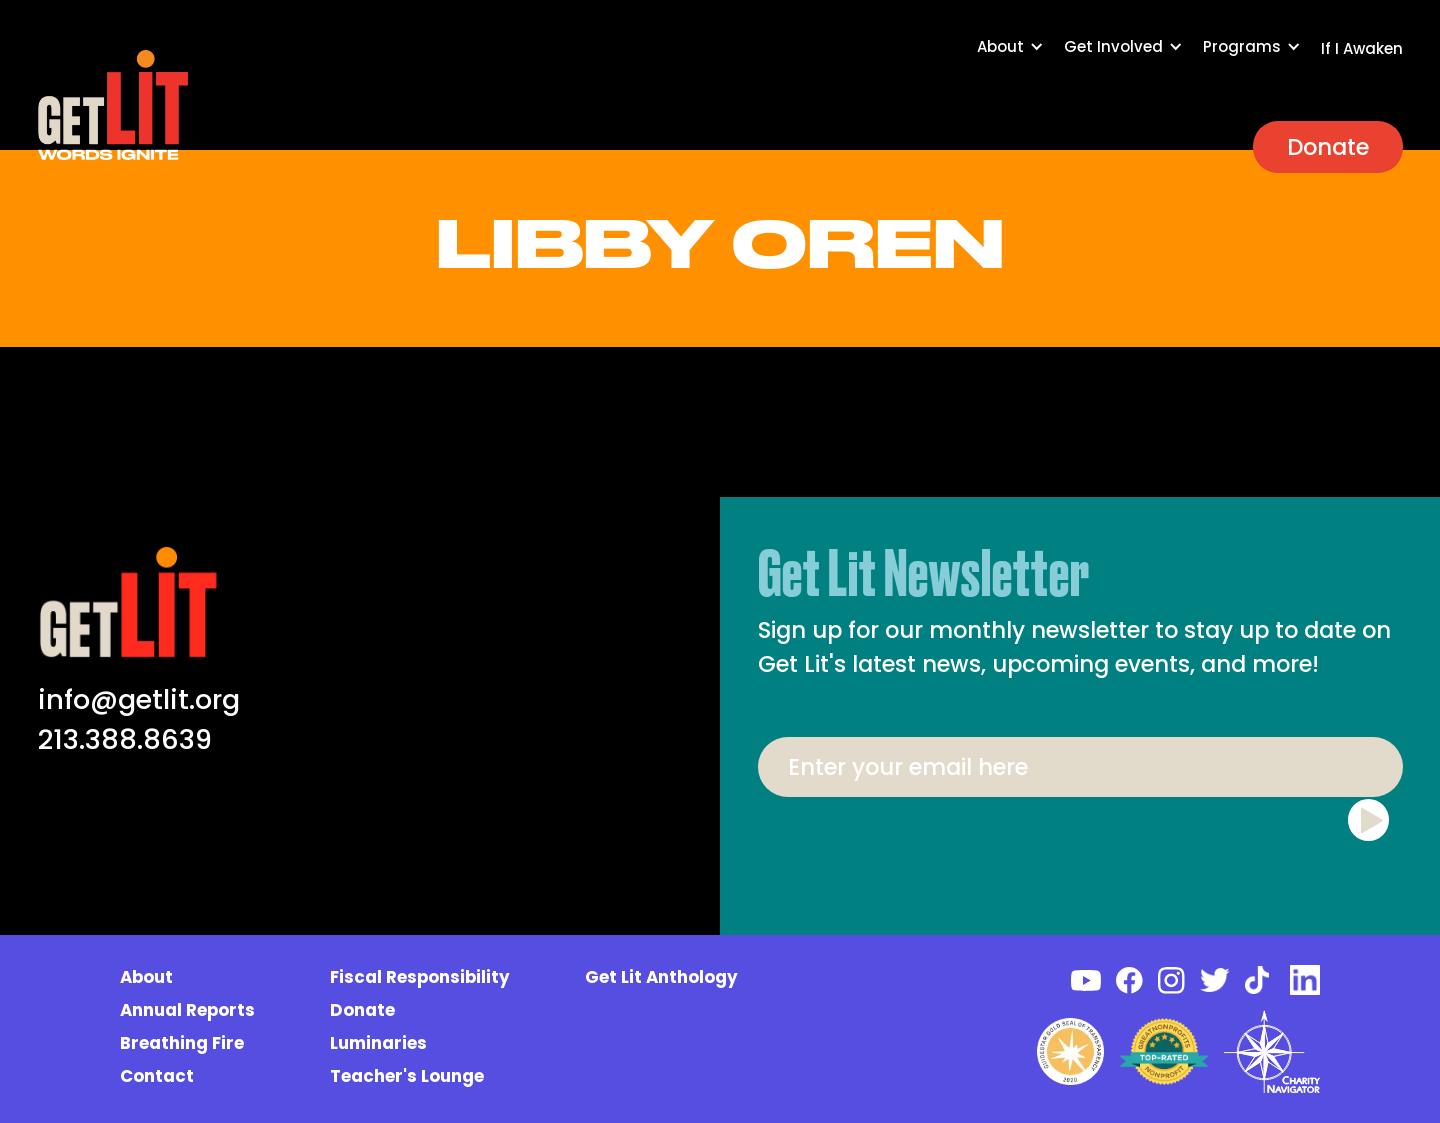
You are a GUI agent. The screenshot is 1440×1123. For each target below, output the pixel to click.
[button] (1020, 57)
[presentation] (1080, 846)
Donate (1328, 147)
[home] (113, 105)
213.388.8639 (125, 739)
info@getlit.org (139, 699)
